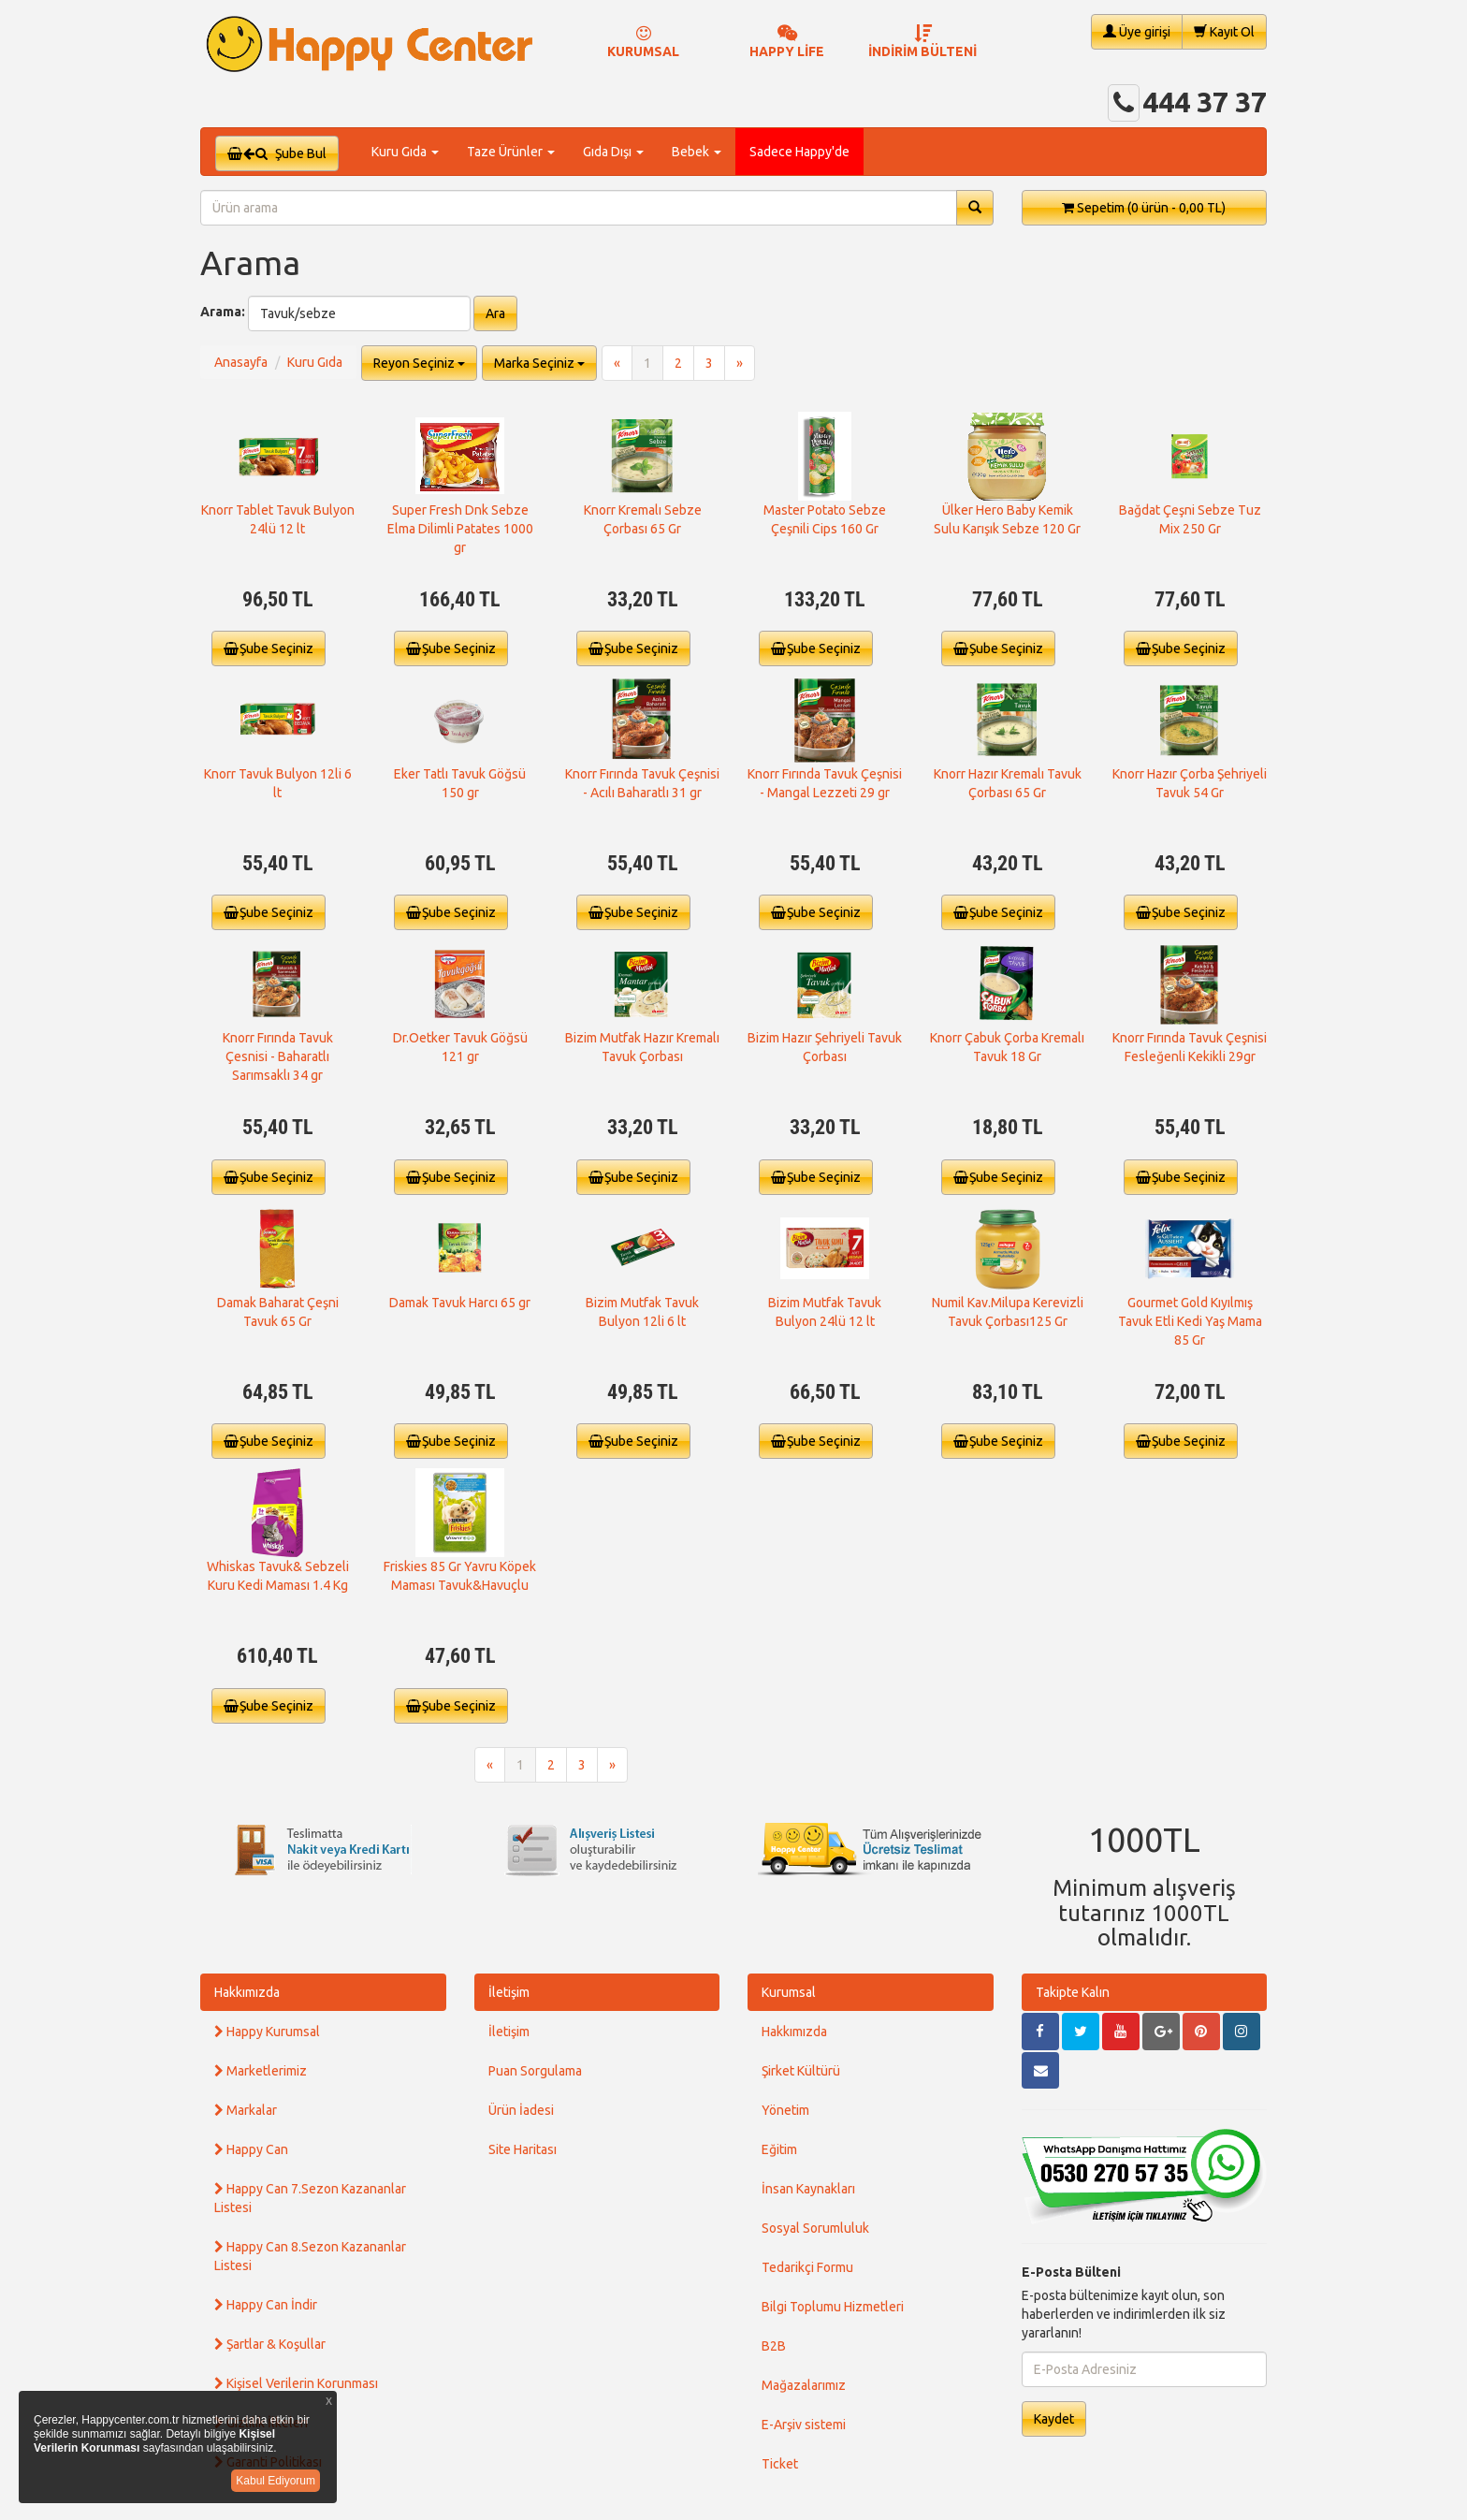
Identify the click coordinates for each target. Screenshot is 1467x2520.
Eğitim (779, 2149)
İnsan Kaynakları (808, 2188)
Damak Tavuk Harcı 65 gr (459, 1302)
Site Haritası (522, 2149)
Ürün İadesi (521, 2110)
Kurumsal (789, 1992)
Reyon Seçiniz (419, 363)
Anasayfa (241, 362)
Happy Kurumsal (267, 2031)
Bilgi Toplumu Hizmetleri (833, 2306)
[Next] (739, 363)
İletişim (509, 1992)
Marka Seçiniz (539, 363)
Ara (495, 313)
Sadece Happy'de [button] (799, 151)
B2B (774, 2345)
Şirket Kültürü (801, 2070)
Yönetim (785, 2110)
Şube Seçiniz (268, 648)
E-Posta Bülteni (1071, 2272)
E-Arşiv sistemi (804, 2424)
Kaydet (1054, 2418)
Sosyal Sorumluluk (815, 2228)
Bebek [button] (696, 151)
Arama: (222, 311)
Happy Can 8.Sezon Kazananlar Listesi (310, 2256)
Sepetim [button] (1144, 207)
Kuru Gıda (314, 362)
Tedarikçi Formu (807, 2267)
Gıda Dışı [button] (613, 151)
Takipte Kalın (1073, 1992)
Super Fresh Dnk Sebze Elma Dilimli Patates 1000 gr (460, 529)
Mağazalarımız (804, 2385)
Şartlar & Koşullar (270, 2344)
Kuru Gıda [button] (405, 151)
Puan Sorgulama (535, 2070)
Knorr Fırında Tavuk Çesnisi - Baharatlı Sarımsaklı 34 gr (278, 1056)
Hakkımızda (247, 1992)
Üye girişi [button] (1136, 31)
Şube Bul (277, 153)
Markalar (245, 2110)
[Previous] (617, 363)
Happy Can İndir (265, 2304)
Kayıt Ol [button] (1224, 31)
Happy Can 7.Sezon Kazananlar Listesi (310, 2198)
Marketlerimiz (260, 2070)
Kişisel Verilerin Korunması (296, 2383)
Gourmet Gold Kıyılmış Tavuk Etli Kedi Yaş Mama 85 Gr (1190, 1321)
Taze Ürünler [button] (511, 151)
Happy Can (251, 2149)
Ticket (780, 2463)
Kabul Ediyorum (275, 2480)
